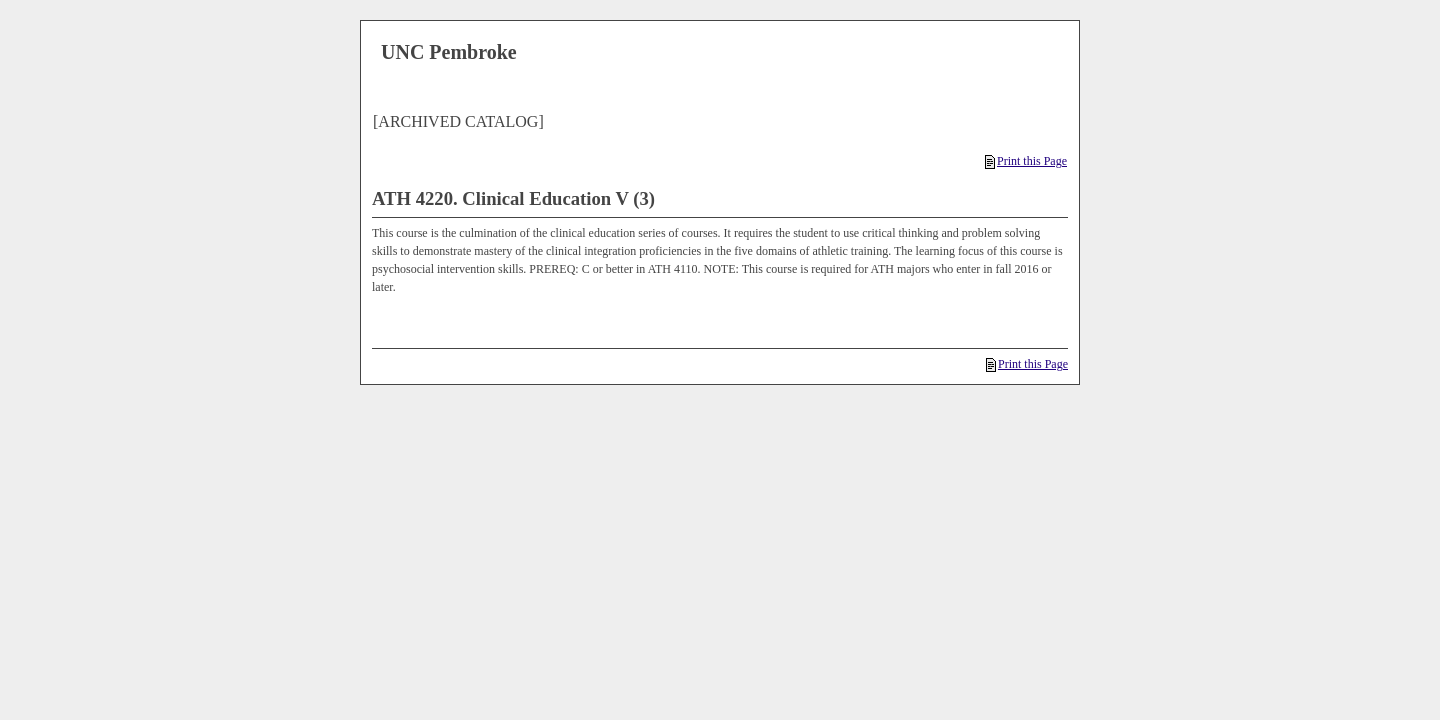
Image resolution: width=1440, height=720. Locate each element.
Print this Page (1026, 161)
